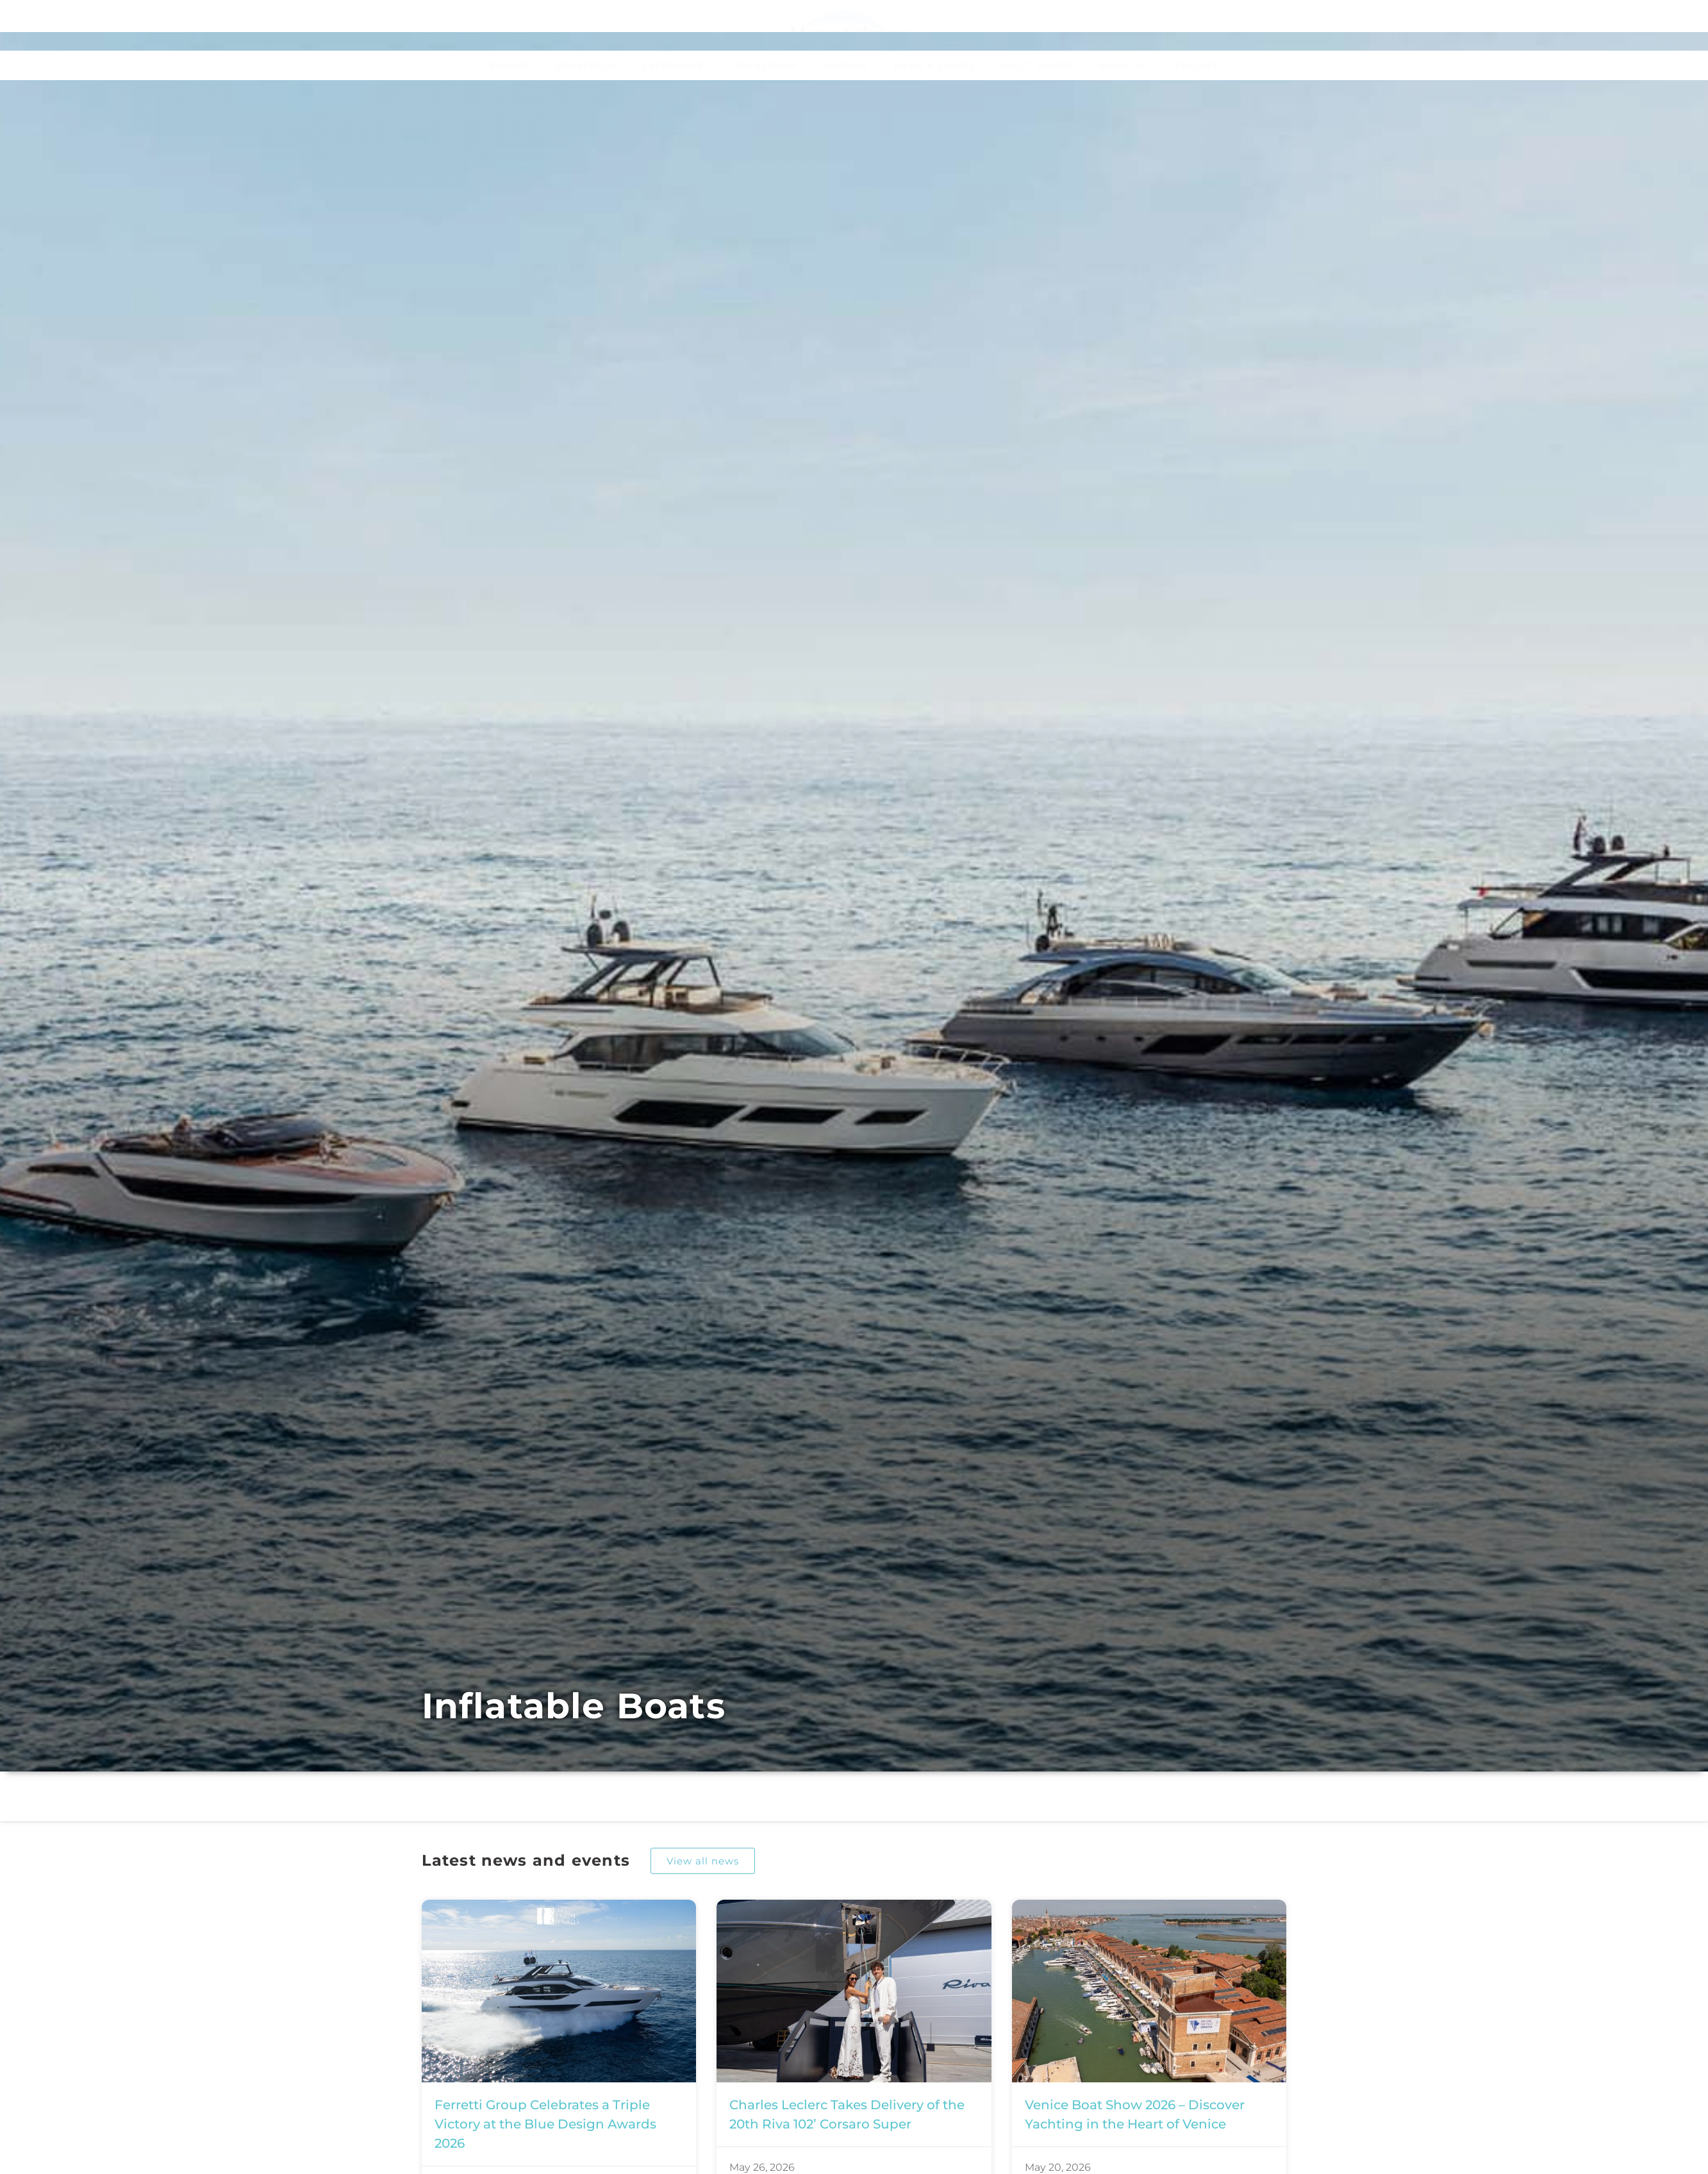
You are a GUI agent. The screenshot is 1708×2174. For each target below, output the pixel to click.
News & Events (934, 65)
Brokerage (586, 65)
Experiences (676, 65)
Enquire (1197, 65)
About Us (1124, 65)
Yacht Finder (1037, 65)
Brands (509, 65)
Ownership (766, 65)
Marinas (845, 65)
